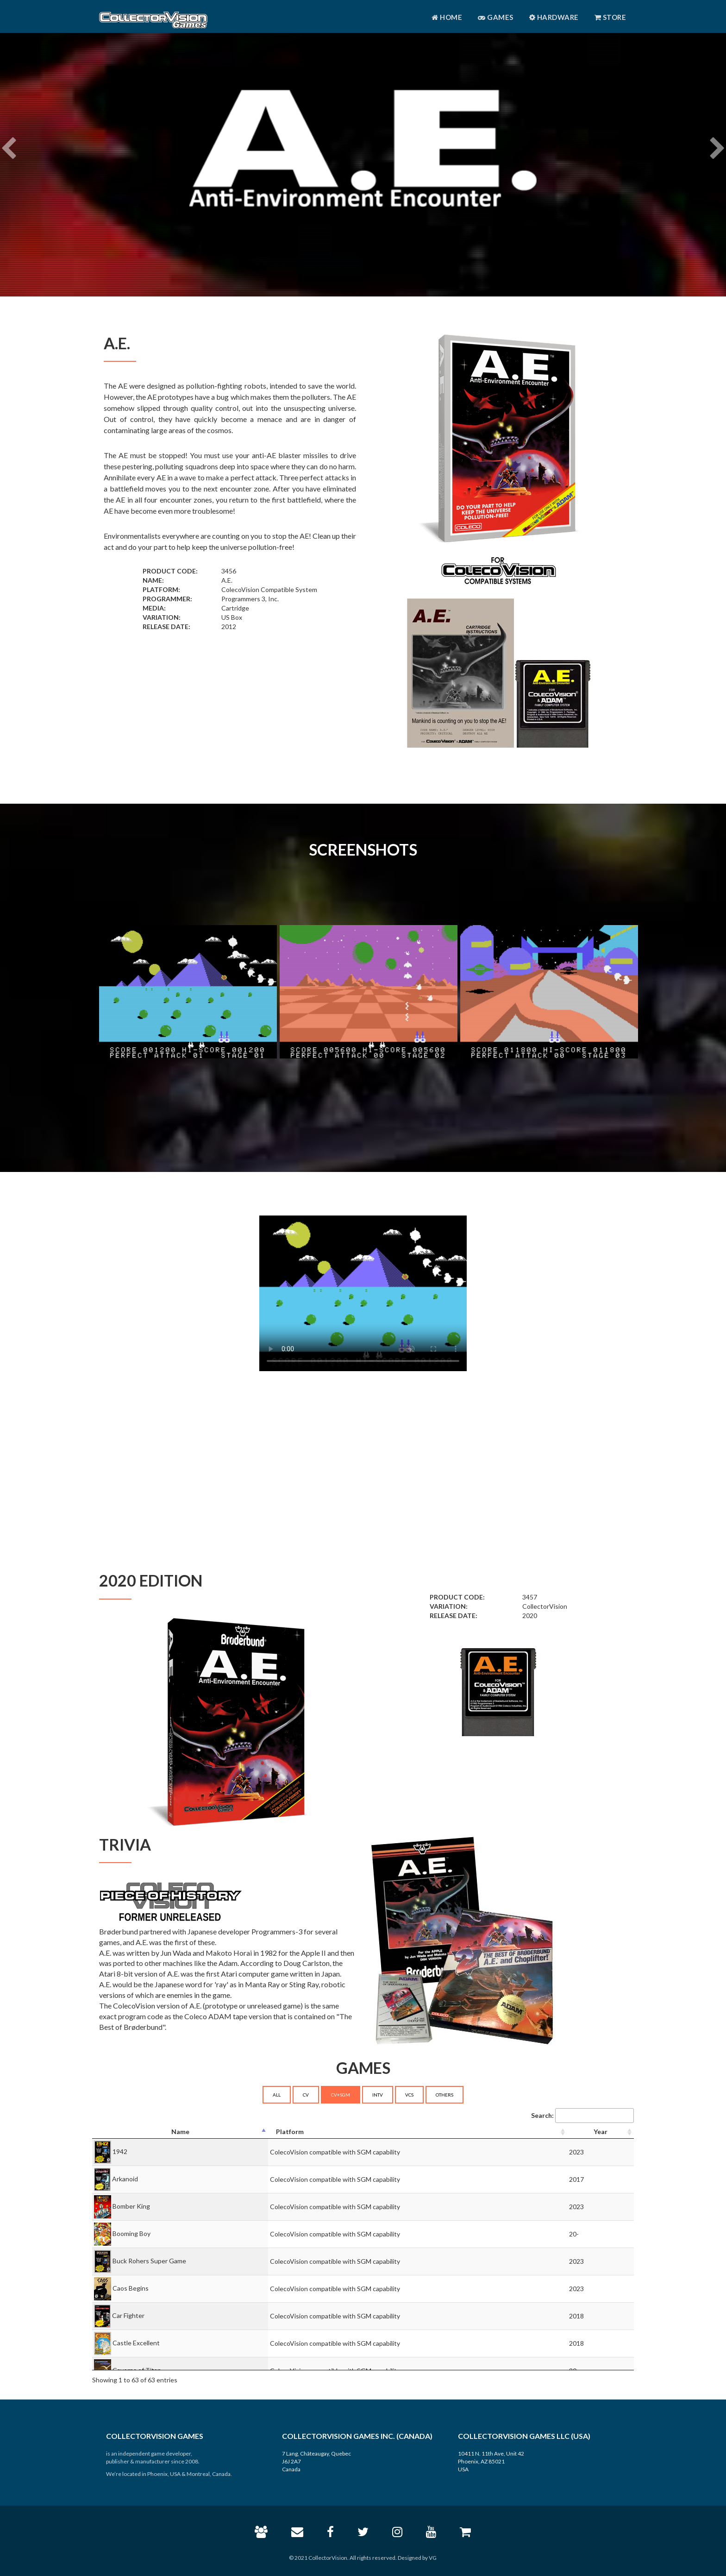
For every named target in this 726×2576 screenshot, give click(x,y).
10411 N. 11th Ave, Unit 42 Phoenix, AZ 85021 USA (491, 2461)
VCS (409, 2094)
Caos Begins (131, 2288)
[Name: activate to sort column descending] (180, 2132)
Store (610, 17)
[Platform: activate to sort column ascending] (417, 2132)
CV (306, 2094)
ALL (277, 2094)
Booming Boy (131, 2233)
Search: (582, 2115)
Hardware (554, 17)
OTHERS (444, 2094)
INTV (377, 2094)
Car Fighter (128, 2315)
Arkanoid (125, 2179)
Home (447, 17)
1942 (120, 2151)
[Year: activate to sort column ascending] (600, 2132)
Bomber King (131, 2206)
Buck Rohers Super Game (149, 2261)
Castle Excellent (136, 2343)
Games (495, 17)
